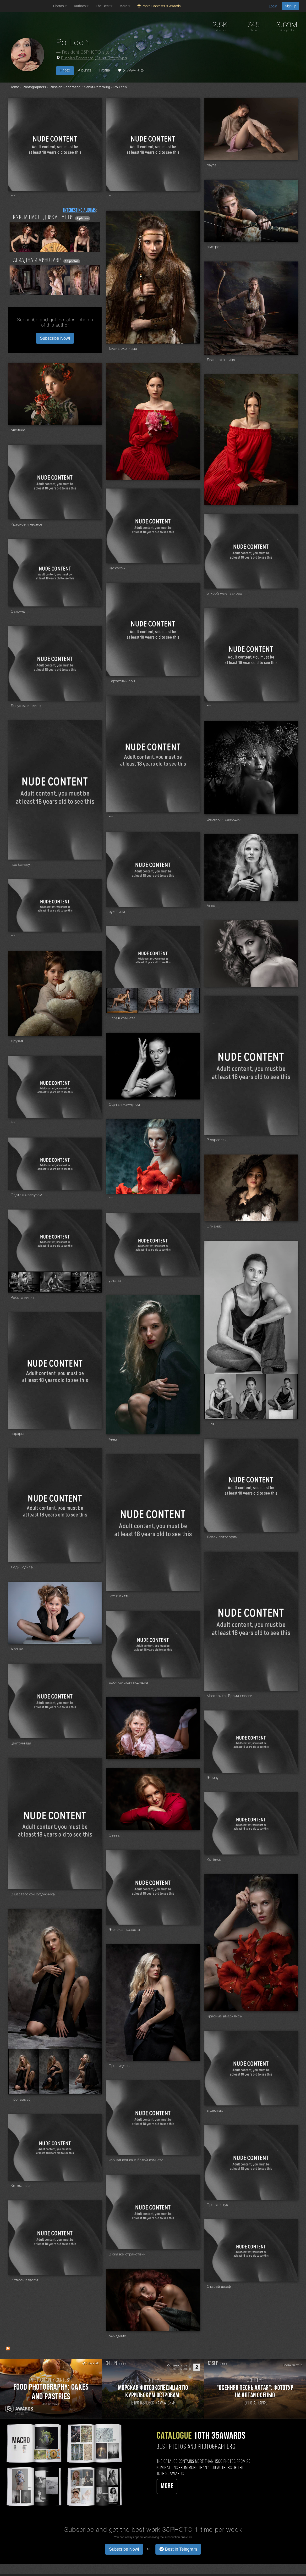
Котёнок (214, 1859)
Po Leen (120, 87)
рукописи (117, 912)
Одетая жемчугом (124, 1104)
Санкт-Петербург (111, 58)
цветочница (21, 1743)
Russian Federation (77, 58)
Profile (104, 70)
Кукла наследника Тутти (43, 217)
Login (273, 6)
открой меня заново (224, 593)
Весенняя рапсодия (224, 819)
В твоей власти (24, 2280)
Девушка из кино (26, 706)
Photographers (34, 87)
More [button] (125, 6)
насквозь (117, 568)
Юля (211, 1424)
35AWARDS (131, 71)
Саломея (18, 611)
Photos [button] (60, 6)
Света (114, 1835)
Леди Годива (22, 1567)
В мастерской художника (33, 1894)
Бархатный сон (122, 681)
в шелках (215, 2110)
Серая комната (122, 1018)
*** (13, 196)
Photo (65, 70)
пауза (212, 165)
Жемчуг (213, 1778)
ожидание (117, 2336)
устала (115, 1280)
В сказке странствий (127, 2254)
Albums (84, 70)
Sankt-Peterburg (97, 87)
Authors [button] (81, 6)
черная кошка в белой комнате (136, 2160)
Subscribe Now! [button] (55, 338)
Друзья (17, 1041)
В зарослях (217, 1140)
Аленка (17, 1649)
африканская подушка (128, 1682)
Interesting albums (79, 210)
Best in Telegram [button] (178, 2549)
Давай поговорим (222, 1537)
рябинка (18, 430)
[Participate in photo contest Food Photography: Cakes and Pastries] (51, 2389)
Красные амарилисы (224, 2016)
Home (14, 87)
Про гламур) (21, 2099)
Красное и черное (26, 524)
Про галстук (217, 2205)
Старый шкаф (219, 2286)
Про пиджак (119, 2066)
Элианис (214, 1226)
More (167, 2486)
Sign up (290, 6)
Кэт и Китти (119, 1596)
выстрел (214, 247)
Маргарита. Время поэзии (229, 1696)
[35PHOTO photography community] (26, 6)
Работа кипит (22, 1297)
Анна (211, 906)
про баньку (20, 864)
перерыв (18, 1434)
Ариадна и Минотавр (37, 260)
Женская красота (124, 1930)
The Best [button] (104, 6)
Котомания (20, 2186)
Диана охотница (123, 348)
